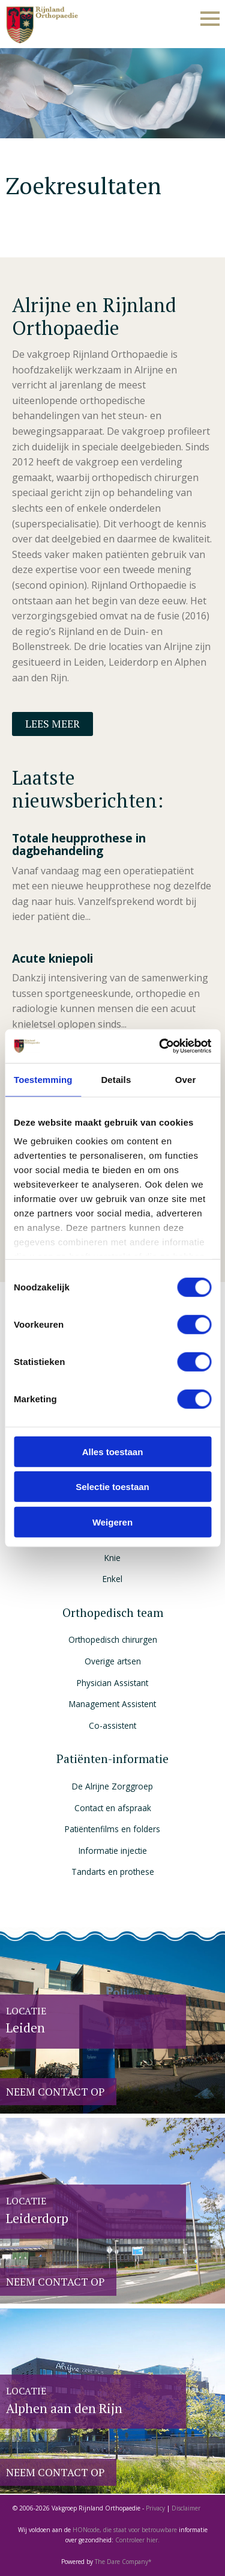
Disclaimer (186, 2508)
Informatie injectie (113, 1850)
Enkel (112, 1578)
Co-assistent (112, 1725)
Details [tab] (116, 1079)
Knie (112, 1557)
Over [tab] (185, 1079)
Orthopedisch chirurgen (112, 1639)
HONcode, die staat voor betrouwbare (126, 2529)
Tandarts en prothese (112, 1871)
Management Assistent (112, 1704)
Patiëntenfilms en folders (112, 1829)
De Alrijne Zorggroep (112, 1786)
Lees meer (52, 724)
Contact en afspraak (112, 1808)
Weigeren (112, 1521)
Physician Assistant (112, 1682)
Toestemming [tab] (43, 1079)
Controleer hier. (137, 2540)
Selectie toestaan (112, 1487)
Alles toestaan (112, 1451)
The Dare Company (121, 2561)
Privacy (155, 2508)
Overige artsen (113, 1661)
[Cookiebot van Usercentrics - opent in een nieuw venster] (160, 1046)
